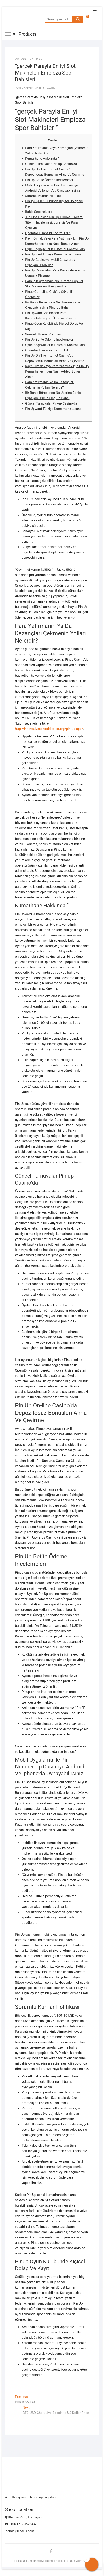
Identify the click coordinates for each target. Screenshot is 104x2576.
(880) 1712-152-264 (20, 2524)
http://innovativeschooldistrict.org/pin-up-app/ (49, 729)
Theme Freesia (54, 2560)
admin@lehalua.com (19, 2531)
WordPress (83, 2560)
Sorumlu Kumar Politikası (43, 196)
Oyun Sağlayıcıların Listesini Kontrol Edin (55, 249)
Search (77, 19)
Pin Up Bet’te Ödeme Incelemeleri (49, 180)
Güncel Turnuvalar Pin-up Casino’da (51, 164)
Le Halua (20, 2560)
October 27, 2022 (29, 58)
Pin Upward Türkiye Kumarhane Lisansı (53, 254)
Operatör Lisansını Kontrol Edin (47, 233)
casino (51, 87)
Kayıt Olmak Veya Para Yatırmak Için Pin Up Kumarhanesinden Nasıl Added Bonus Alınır (57, 371)
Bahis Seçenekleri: (38, 212)
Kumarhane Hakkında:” (42, 159)
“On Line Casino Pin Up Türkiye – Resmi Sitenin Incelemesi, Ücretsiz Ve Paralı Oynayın (54, 222)
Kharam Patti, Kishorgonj (23, 2517)
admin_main (33, 87)
